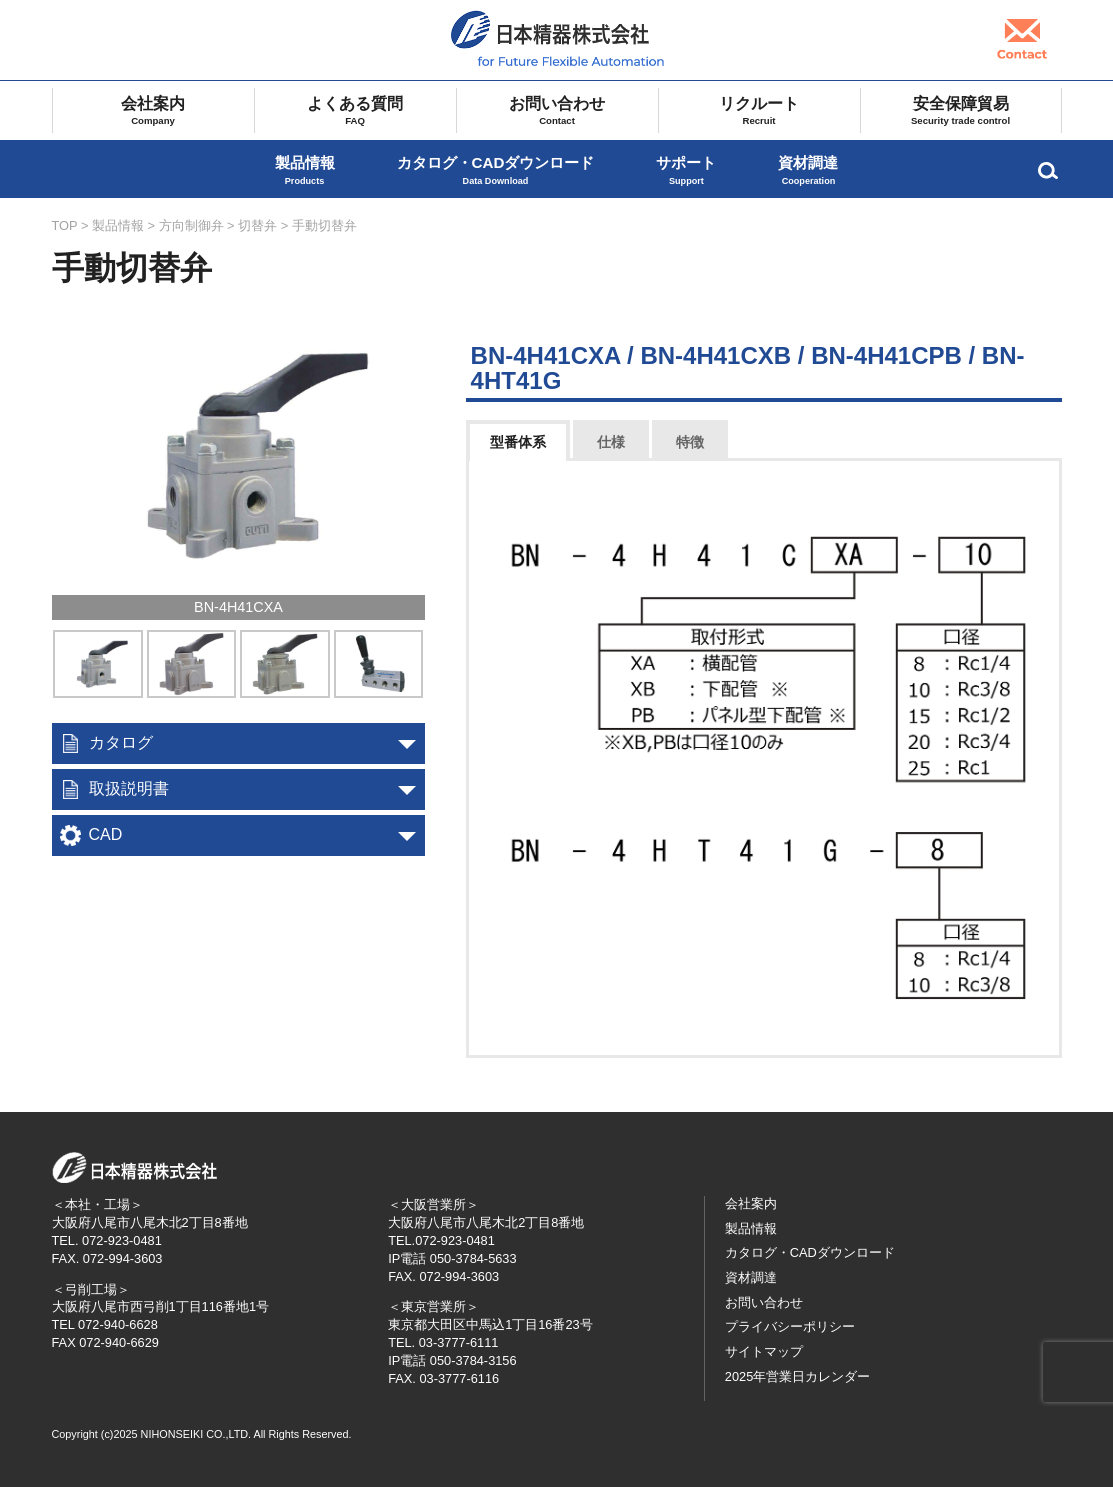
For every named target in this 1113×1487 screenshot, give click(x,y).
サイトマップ (764, 1351)
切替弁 (257, 225)
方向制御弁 (191, 225)
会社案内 (153, 111)
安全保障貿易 (961, 111)
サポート (686, 170)
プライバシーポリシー (790, 1326)
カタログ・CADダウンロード (496, 170)
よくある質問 (355, 111)
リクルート (759, 111)
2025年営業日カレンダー (797, 1376)
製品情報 (305, 170)
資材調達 (808, 170)
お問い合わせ (557, 111)
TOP (65, 225)
